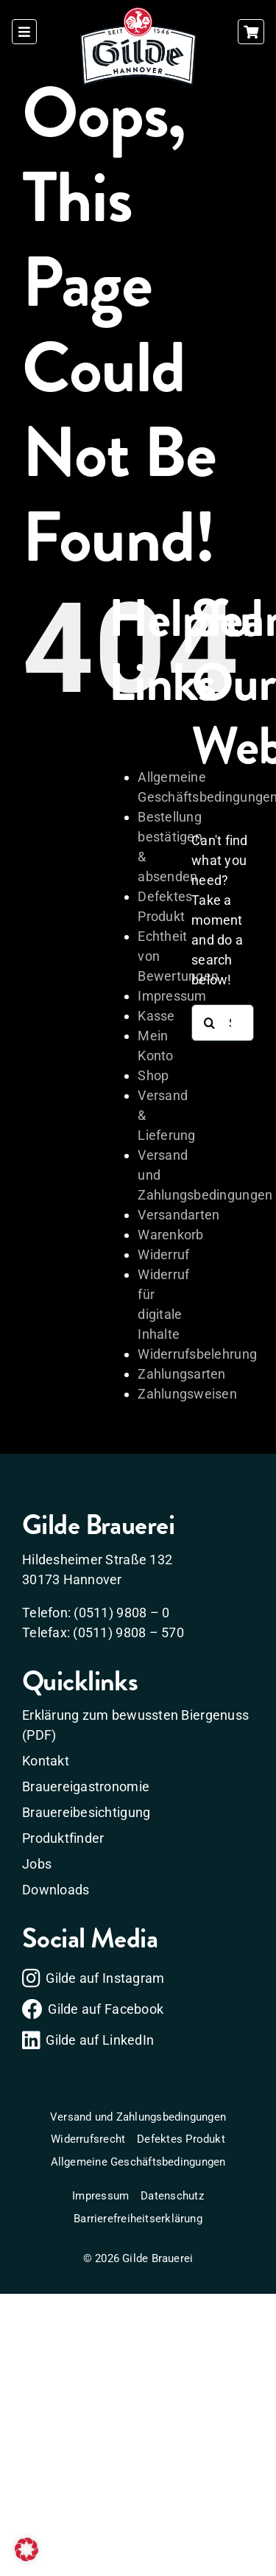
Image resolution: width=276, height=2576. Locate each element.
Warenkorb (170, 1234)
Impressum (172, 996)
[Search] (209, 1022)
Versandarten (178, 1214)
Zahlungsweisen (187, 1393)
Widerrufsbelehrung (197, 1354)
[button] (26, 2549)
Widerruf (163, 1254)
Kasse (156, 1015)
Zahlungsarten (182, 1374)
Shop (153, 1075)
